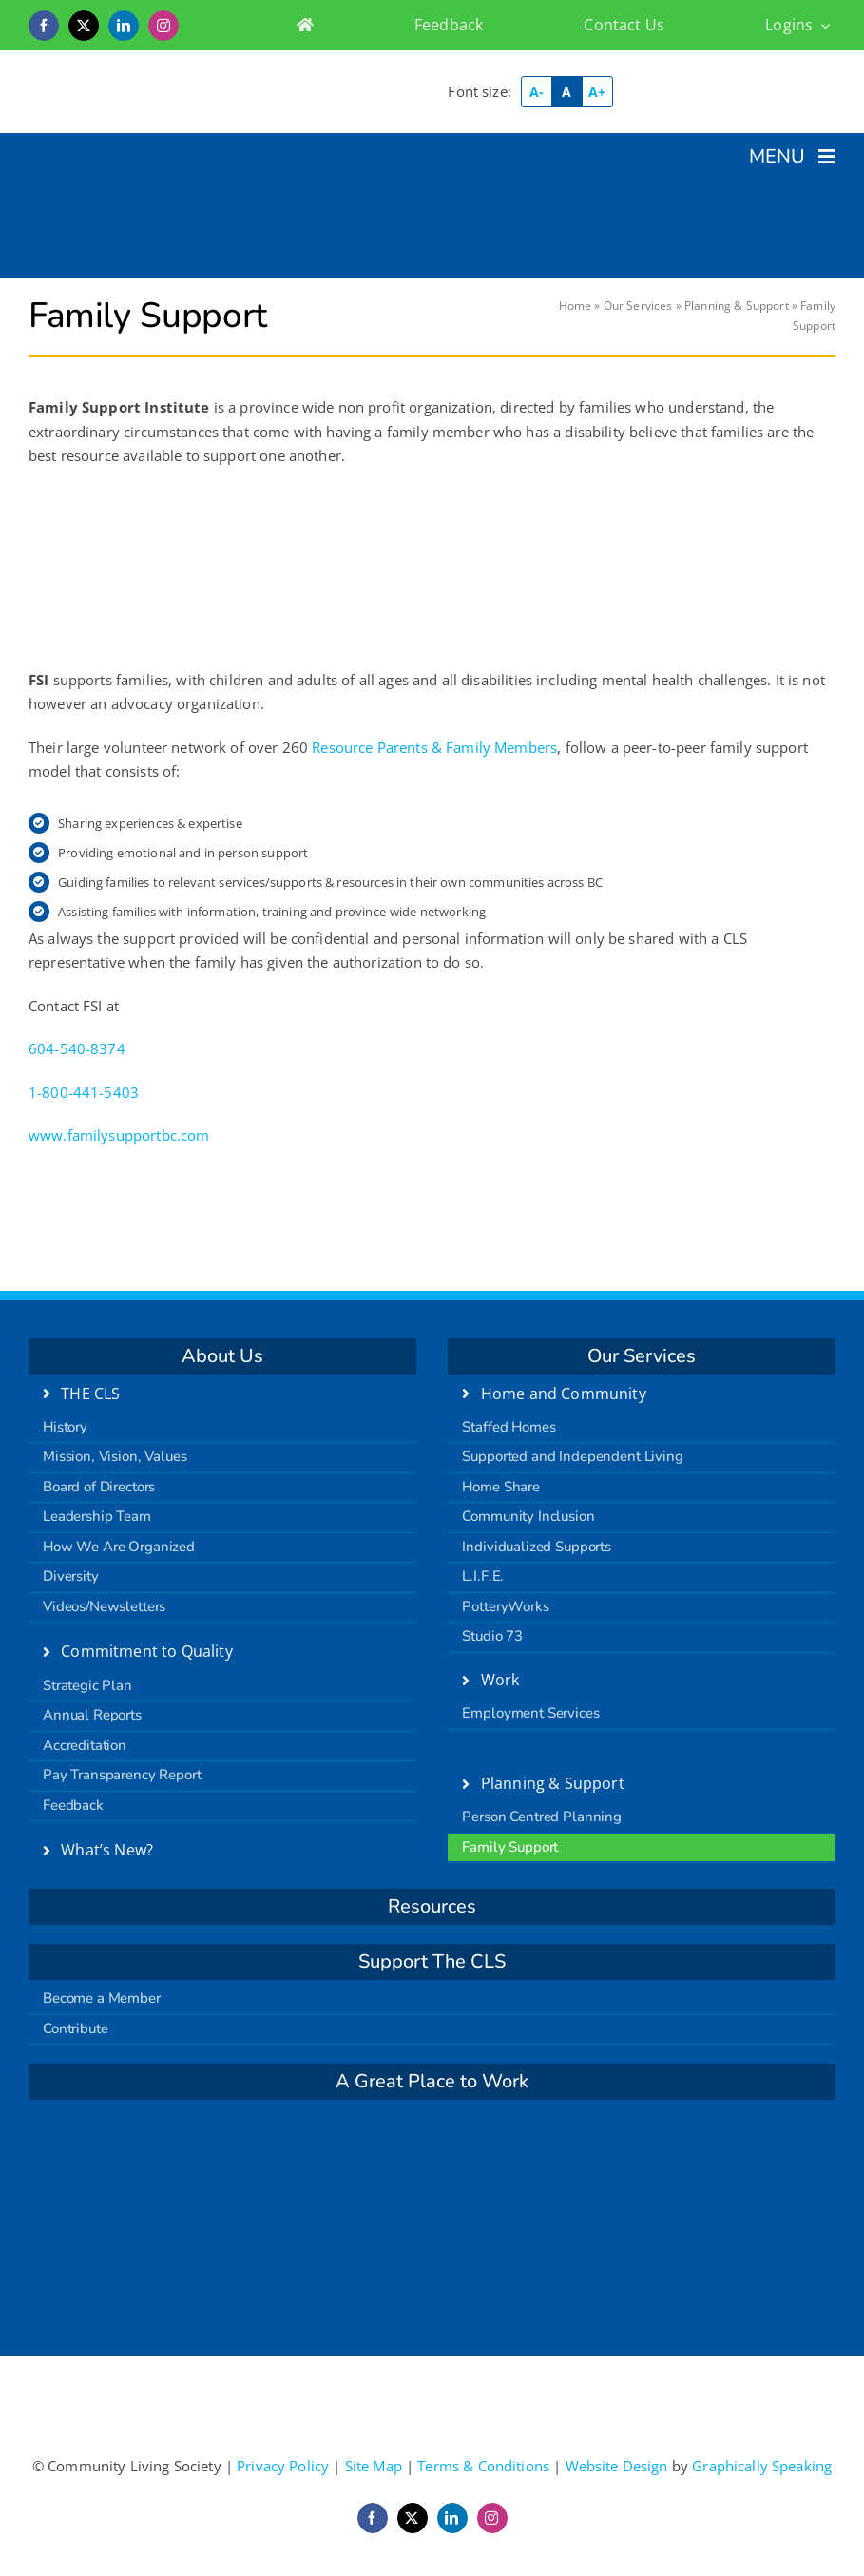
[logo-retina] (222, 71)
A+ (596, 92)
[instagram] (163, 25)
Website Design (617, 2465)
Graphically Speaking (762, 2465)
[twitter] (83, 25)
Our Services (638, 306)
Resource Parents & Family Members (434, 747)
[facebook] (44, 25)
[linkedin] (123, 25)
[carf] (432, 2144)
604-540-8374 (77, 1048)
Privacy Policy (283, 2465)
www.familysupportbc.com (119, 1134)
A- (536, 92)
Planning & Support (736, 306)
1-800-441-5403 (84, 1092)
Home (575, 306)
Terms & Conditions (483, 2465)
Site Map (373, 2465)
